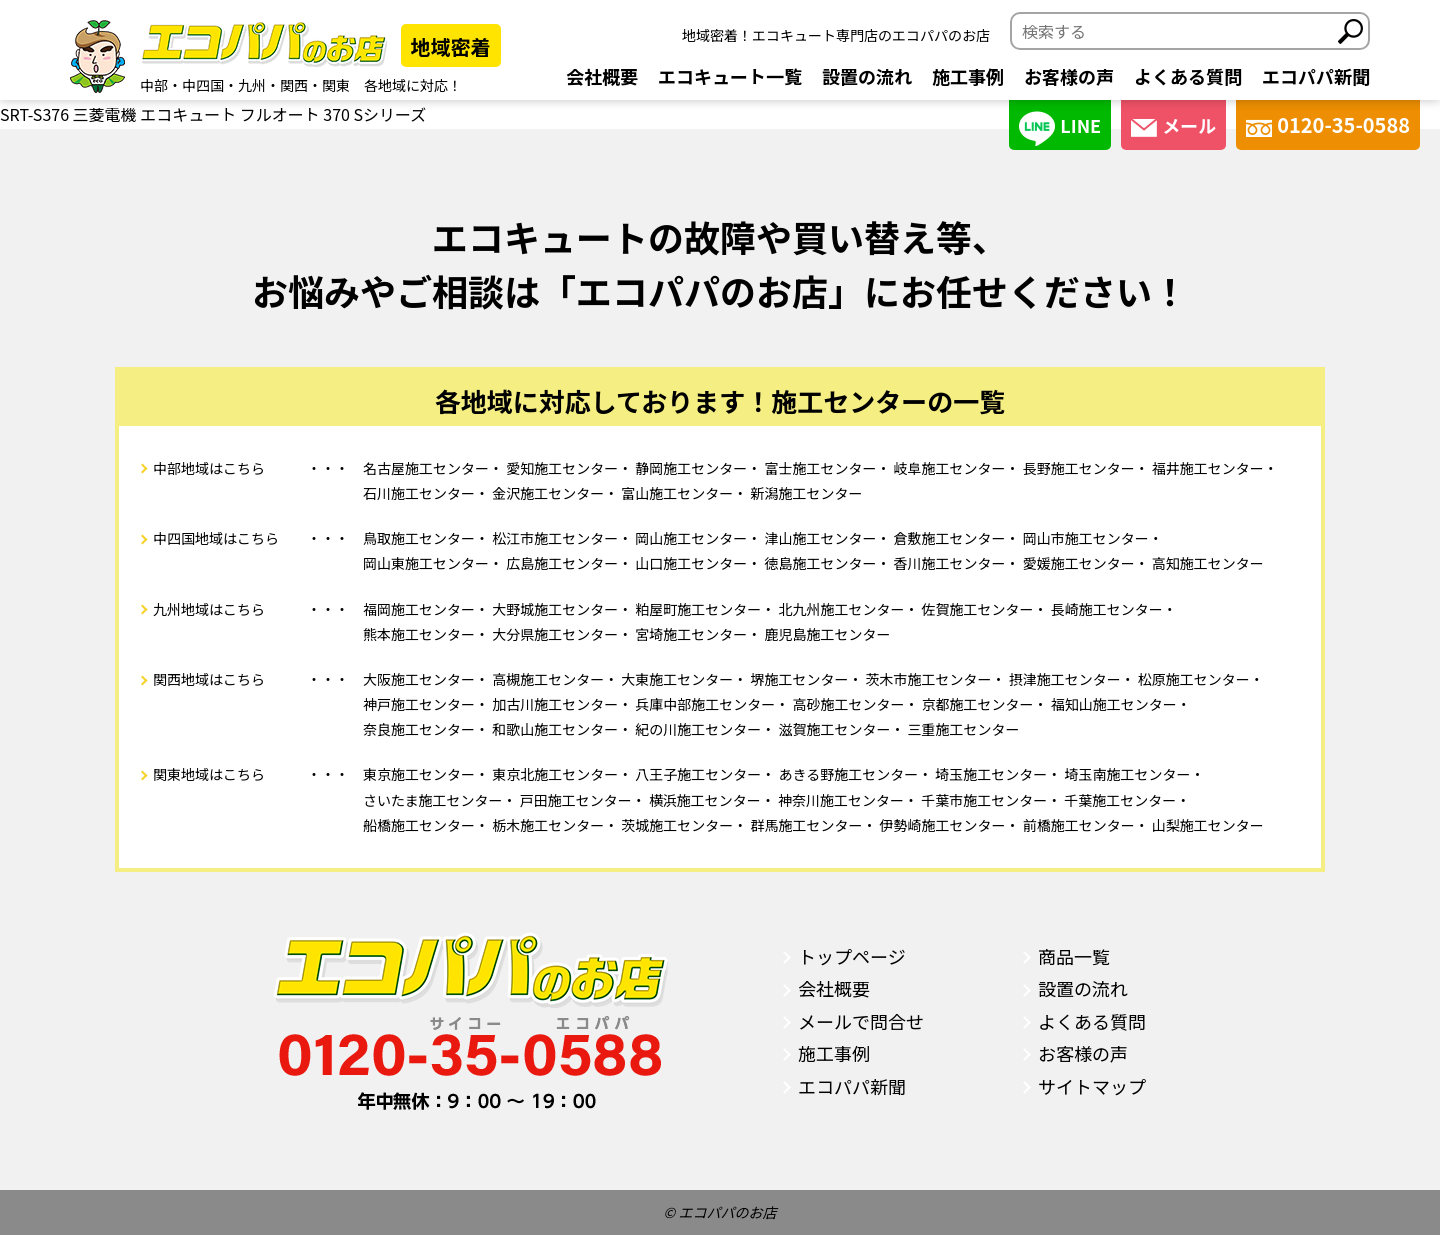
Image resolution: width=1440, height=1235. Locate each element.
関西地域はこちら (209, 679)
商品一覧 (1074, 956)
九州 (252, 85)
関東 (336, 85)
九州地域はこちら (209, 609)
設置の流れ (867, 76)
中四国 (203, 85)
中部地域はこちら (209, 468)
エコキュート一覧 (730, 76)
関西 (294, 85)
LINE (1060, 128)
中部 (154, 85)
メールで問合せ (861, 1021)
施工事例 (968, 76)
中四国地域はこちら (216, 538)
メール (1173, 125)
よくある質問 (1188, 76)
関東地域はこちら (209, 774)
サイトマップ (1092, 1086)
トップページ (852, 956)
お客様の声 (1069, 76)
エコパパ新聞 (1316, 76)
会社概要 (602, 76)
